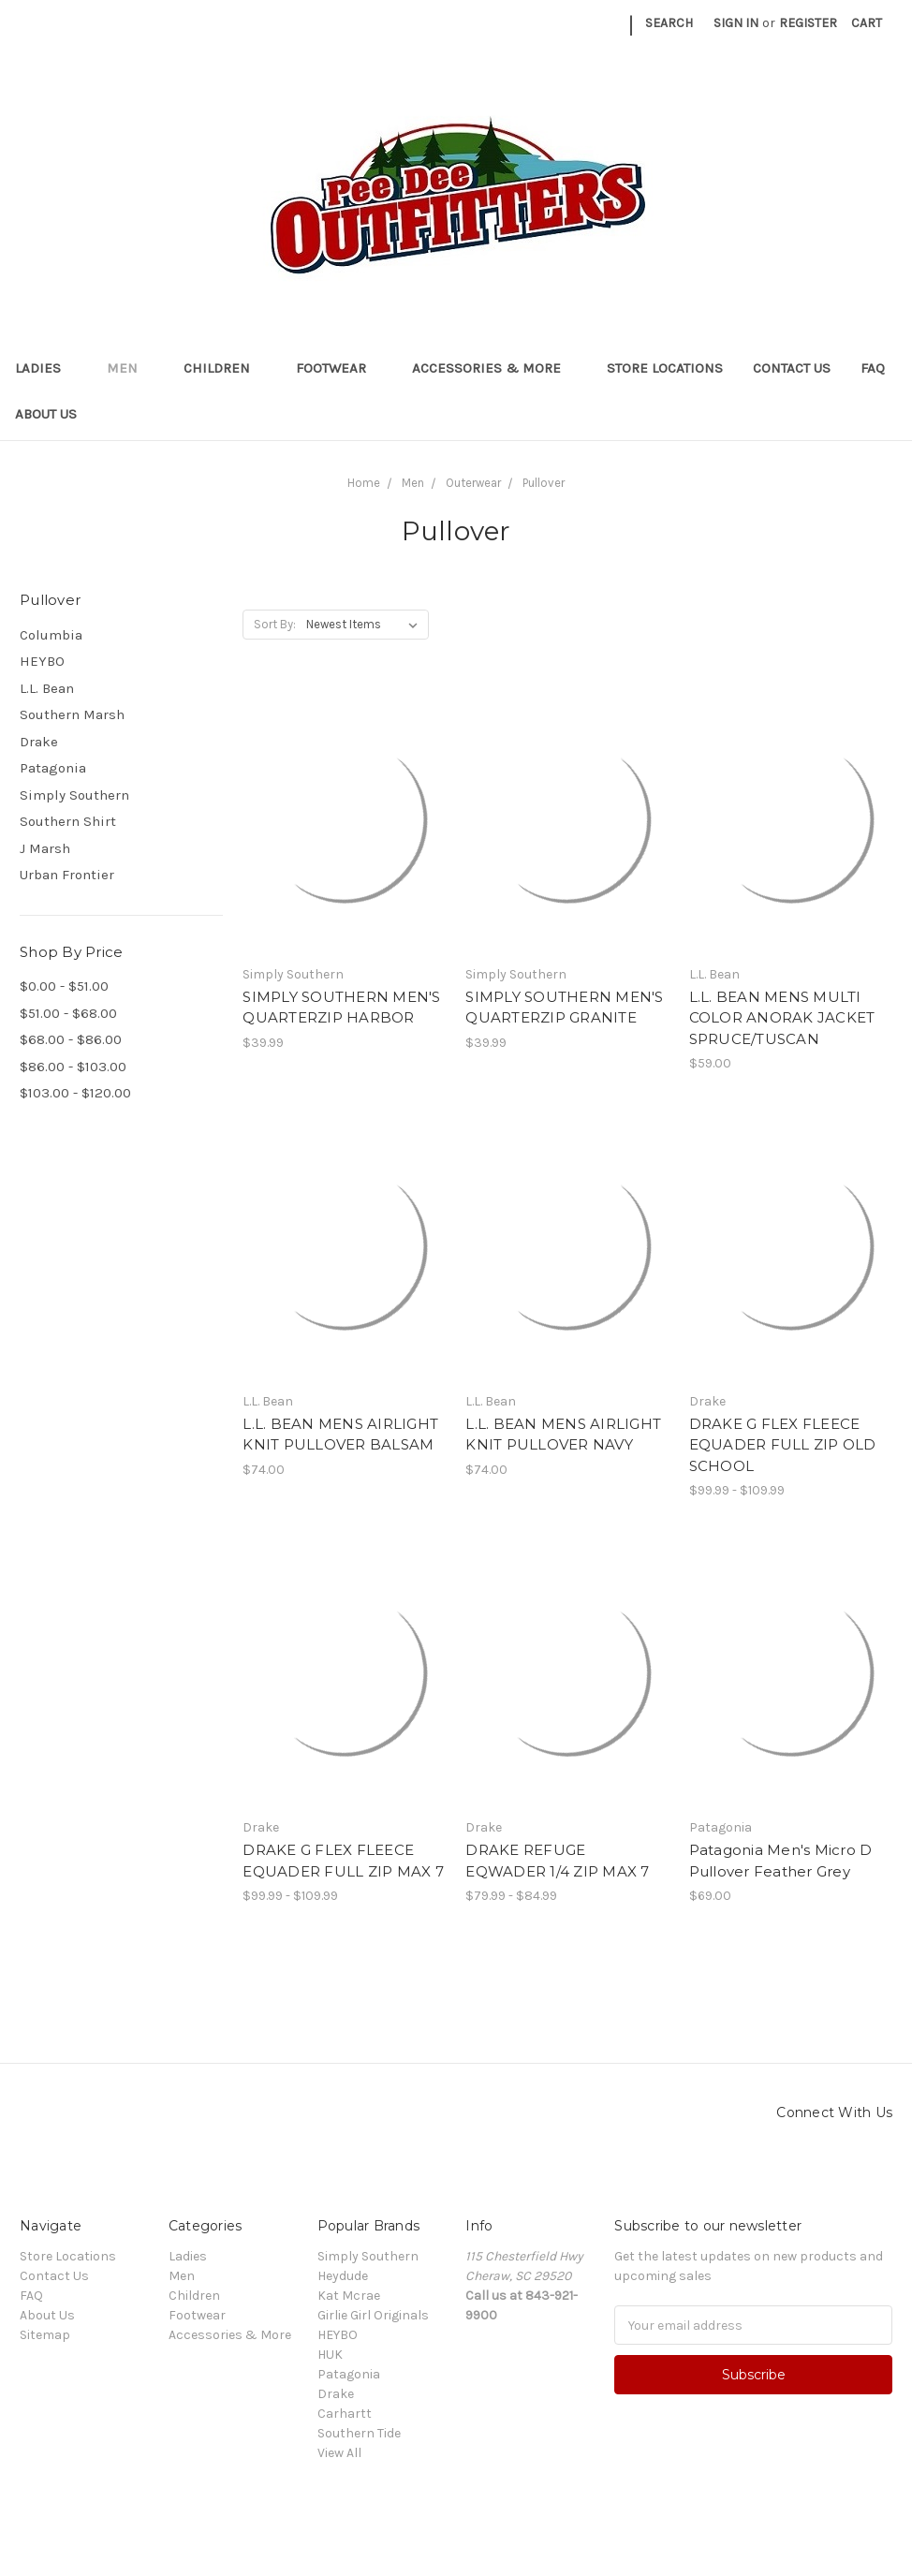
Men (130, 368)
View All (339, 2453)
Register (808, 23)
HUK (330, 2355)
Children (225, 368)
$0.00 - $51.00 (64, 986)
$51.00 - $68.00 (68, 1013)
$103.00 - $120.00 (75, 1092)
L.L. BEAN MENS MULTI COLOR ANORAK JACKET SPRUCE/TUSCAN (782, 1018)
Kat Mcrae (348, 2296)
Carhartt (344, 2413)
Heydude (342, 2276)
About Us (46, 413)
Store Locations (665, 368)
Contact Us (792, 368)
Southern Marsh (72, 714)
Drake (39, 741)
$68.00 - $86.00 (71, 1039)
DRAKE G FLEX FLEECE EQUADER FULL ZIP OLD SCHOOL (782, 1445)
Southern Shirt (68, 821)
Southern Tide (359, 2433)
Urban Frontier (67, 874)
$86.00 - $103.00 (73, 1066)
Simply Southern (74, 795)
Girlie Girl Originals (373, 2315)
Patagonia (53, 767)
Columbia (51, 634)
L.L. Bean (47, 688)
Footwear (339, 368)
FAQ (873, 368)
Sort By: (275, 624)
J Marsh (45, 848)
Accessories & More (494, 368)
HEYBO (42, 661)
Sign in (735, 23)
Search (669, 23)
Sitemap (45, 2335)
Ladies (46, 368)
